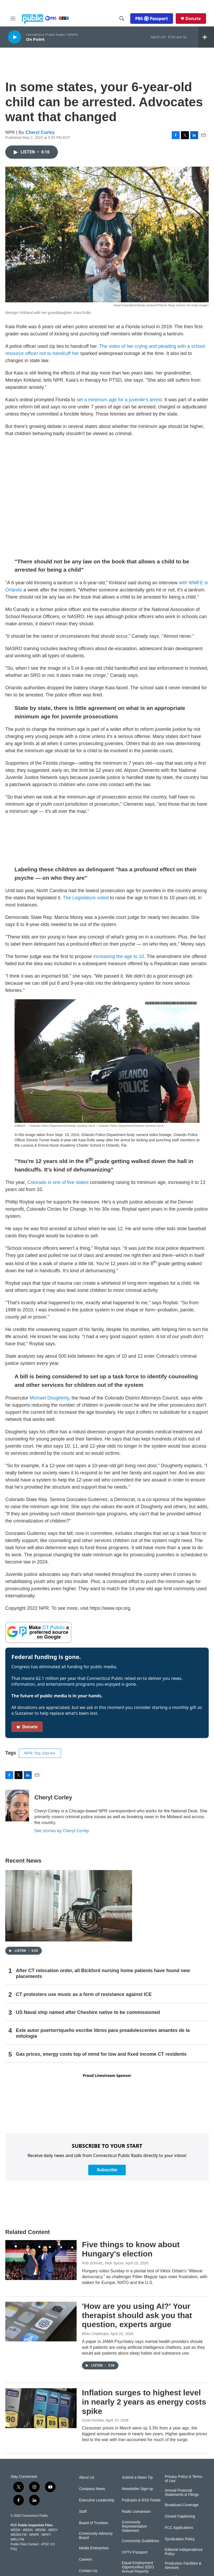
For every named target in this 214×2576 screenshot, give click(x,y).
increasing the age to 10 (118, 956)
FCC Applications (179, 2528)
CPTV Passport (134, 2552)
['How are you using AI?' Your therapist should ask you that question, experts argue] (41, 2321)
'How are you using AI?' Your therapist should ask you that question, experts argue (137, 2315)
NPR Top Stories (39, 1753)
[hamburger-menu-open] (13, 18)
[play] (14, 37)
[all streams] (206, 37)
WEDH (15, 2530)
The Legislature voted (86, 897)
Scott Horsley (93, 2420)
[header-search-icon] (122, 18)
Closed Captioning (180, 2516)
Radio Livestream (136, 2512)
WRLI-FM (17, 2539)
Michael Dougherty (49, 1398)
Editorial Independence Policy (184, 2552)
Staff (83, 2512)
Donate (193, 18)
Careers (85, 2559)
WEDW (40, 2530)
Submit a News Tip (137, 2477)
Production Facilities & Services (183, 2565)
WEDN (28, 2530)
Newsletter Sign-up (137, 2489)
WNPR (34, 2535)
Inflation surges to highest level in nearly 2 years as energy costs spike (144, 2401)
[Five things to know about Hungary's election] (41, 2260)
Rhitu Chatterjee (95, 2334)
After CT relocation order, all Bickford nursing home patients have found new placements (103, 1973)
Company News (92, 2489)
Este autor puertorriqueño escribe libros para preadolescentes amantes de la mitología (103, 2033)
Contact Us (88, 2571)
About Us (86, 2477)
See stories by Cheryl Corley (61, 1831)
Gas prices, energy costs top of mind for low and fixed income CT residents (101, 2054)
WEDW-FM (18, 2535)
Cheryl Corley (40, 132)
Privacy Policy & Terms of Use (183, 2479)
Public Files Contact (25, 2544)
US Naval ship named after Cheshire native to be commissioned (88, 2012)
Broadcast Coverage (182, 2505)
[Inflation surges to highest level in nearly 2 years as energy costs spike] (41, 2408)
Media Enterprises (94, 2548)
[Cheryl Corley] (17, 1805)
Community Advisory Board (96, 2536)
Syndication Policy (180, 2539)
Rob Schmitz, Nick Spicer (103, 2263)
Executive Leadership (96, 2500)
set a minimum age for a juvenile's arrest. (120, 399)
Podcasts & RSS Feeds (141, 2500)
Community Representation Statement (134, 2526)
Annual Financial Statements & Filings (182, 2492)
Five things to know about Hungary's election (131, 2249)
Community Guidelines (140, 2541)
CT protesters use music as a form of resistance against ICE (84, 1994)
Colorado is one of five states (58, 1182)
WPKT (45, 2535)
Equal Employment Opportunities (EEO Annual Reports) (138, 2567)
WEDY (53, 2530)
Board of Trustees (93, 2523)
